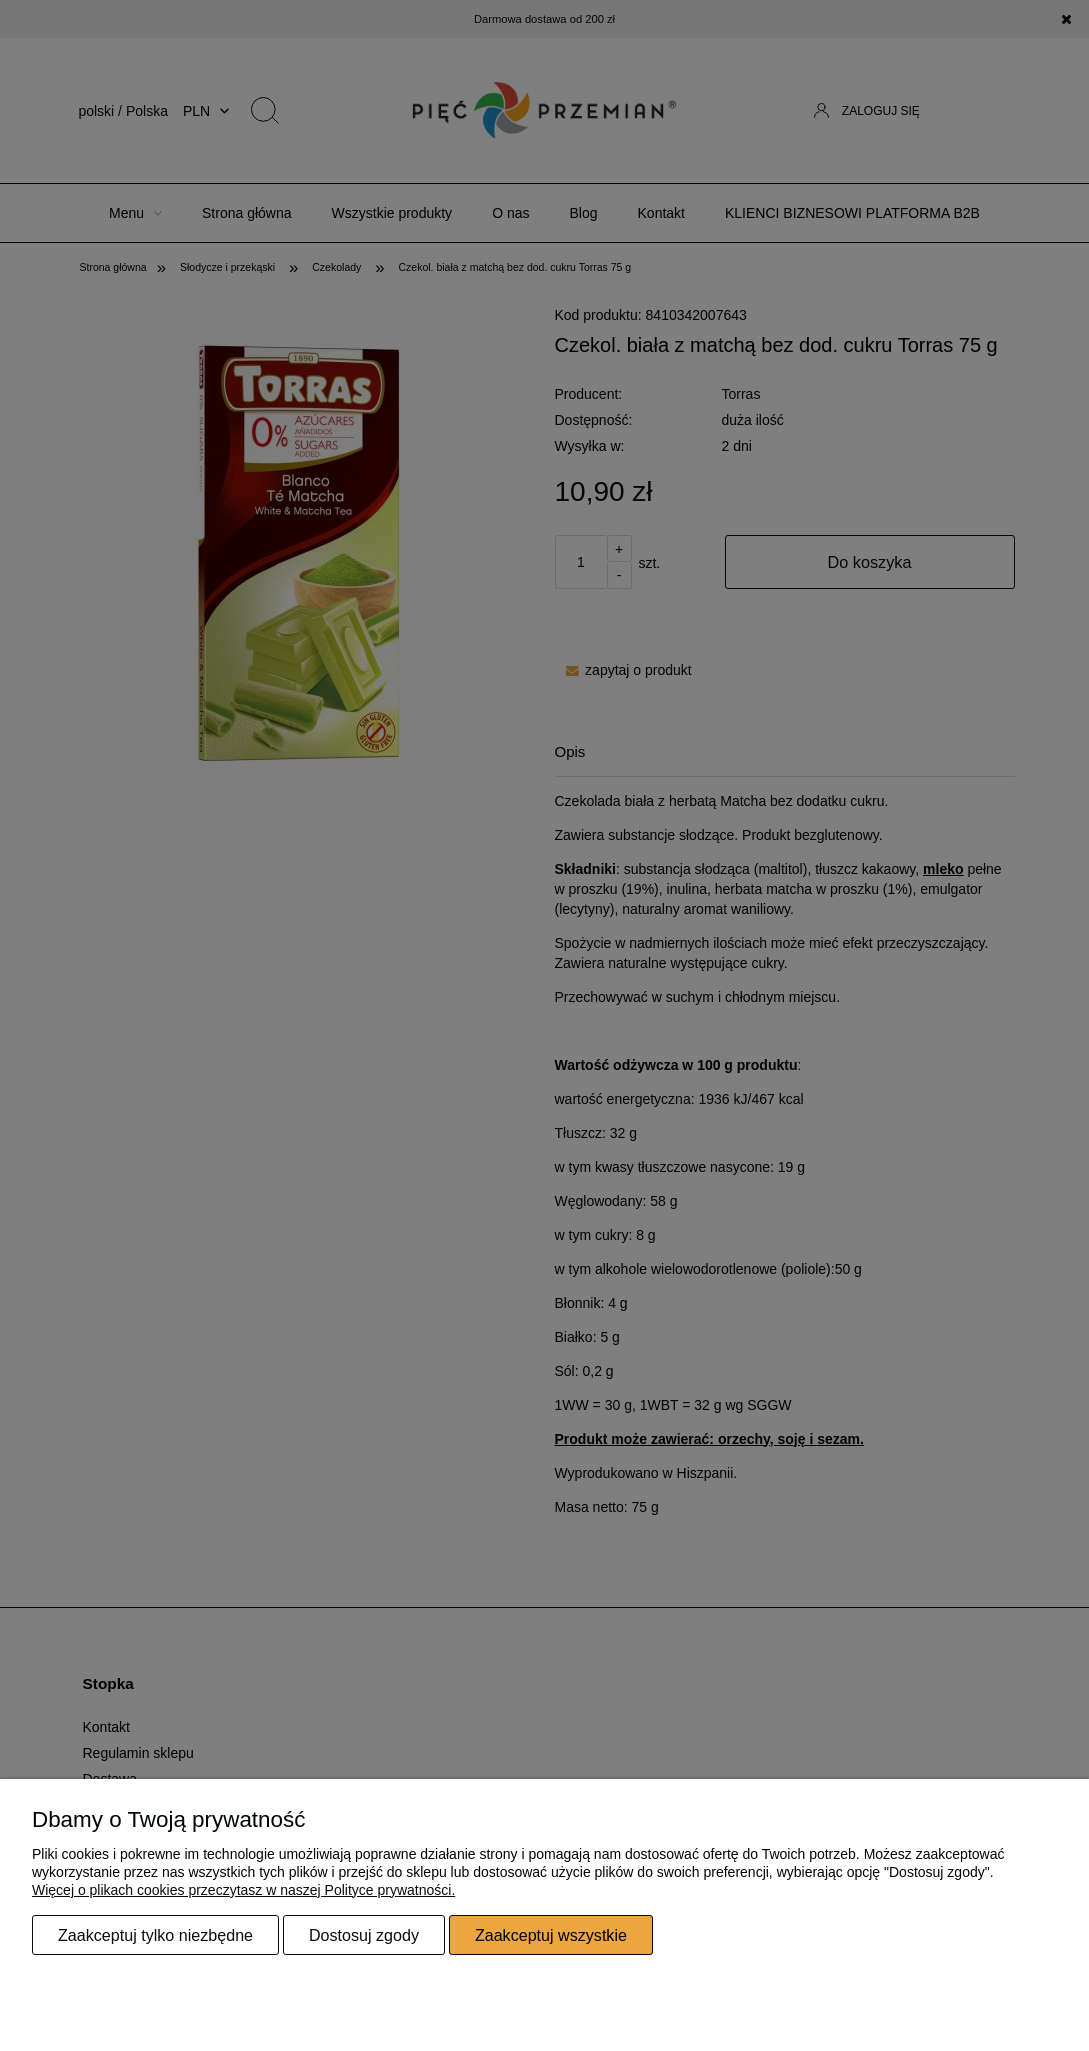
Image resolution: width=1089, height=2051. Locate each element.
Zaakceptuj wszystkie (551, 1935)
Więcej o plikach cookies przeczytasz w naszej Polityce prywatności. (243, 1890)
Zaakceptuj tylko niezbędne (155, 1935)
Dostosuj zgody (364, 1935)
